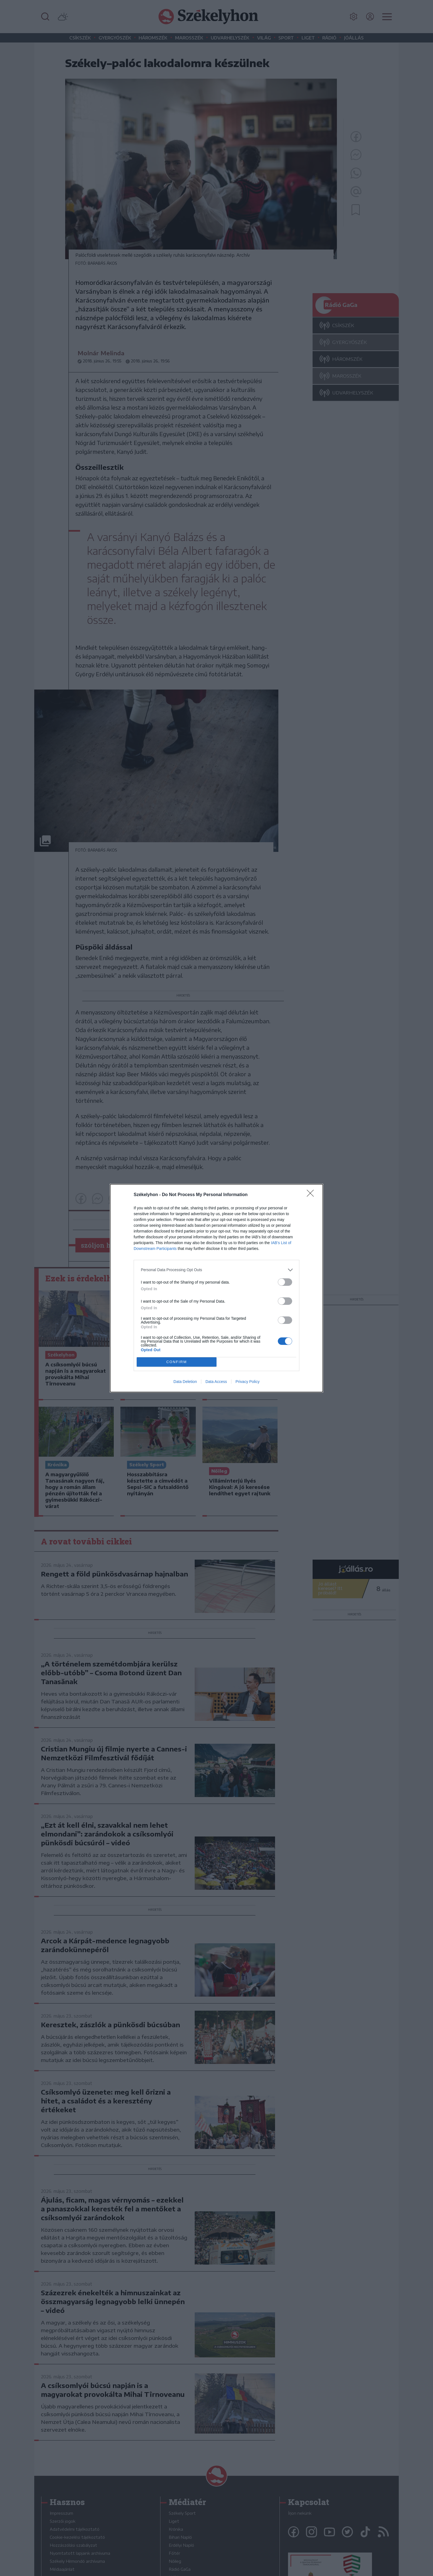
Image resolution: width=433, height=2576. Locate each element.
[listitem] (216, 1270)
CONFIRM (176, 1362)
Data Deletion (185, 1381)
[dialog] (216, 1288)
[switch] (285, 1282)
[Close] (312, 1195)
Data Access (216, 1381)
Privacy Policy (248, 1381)
